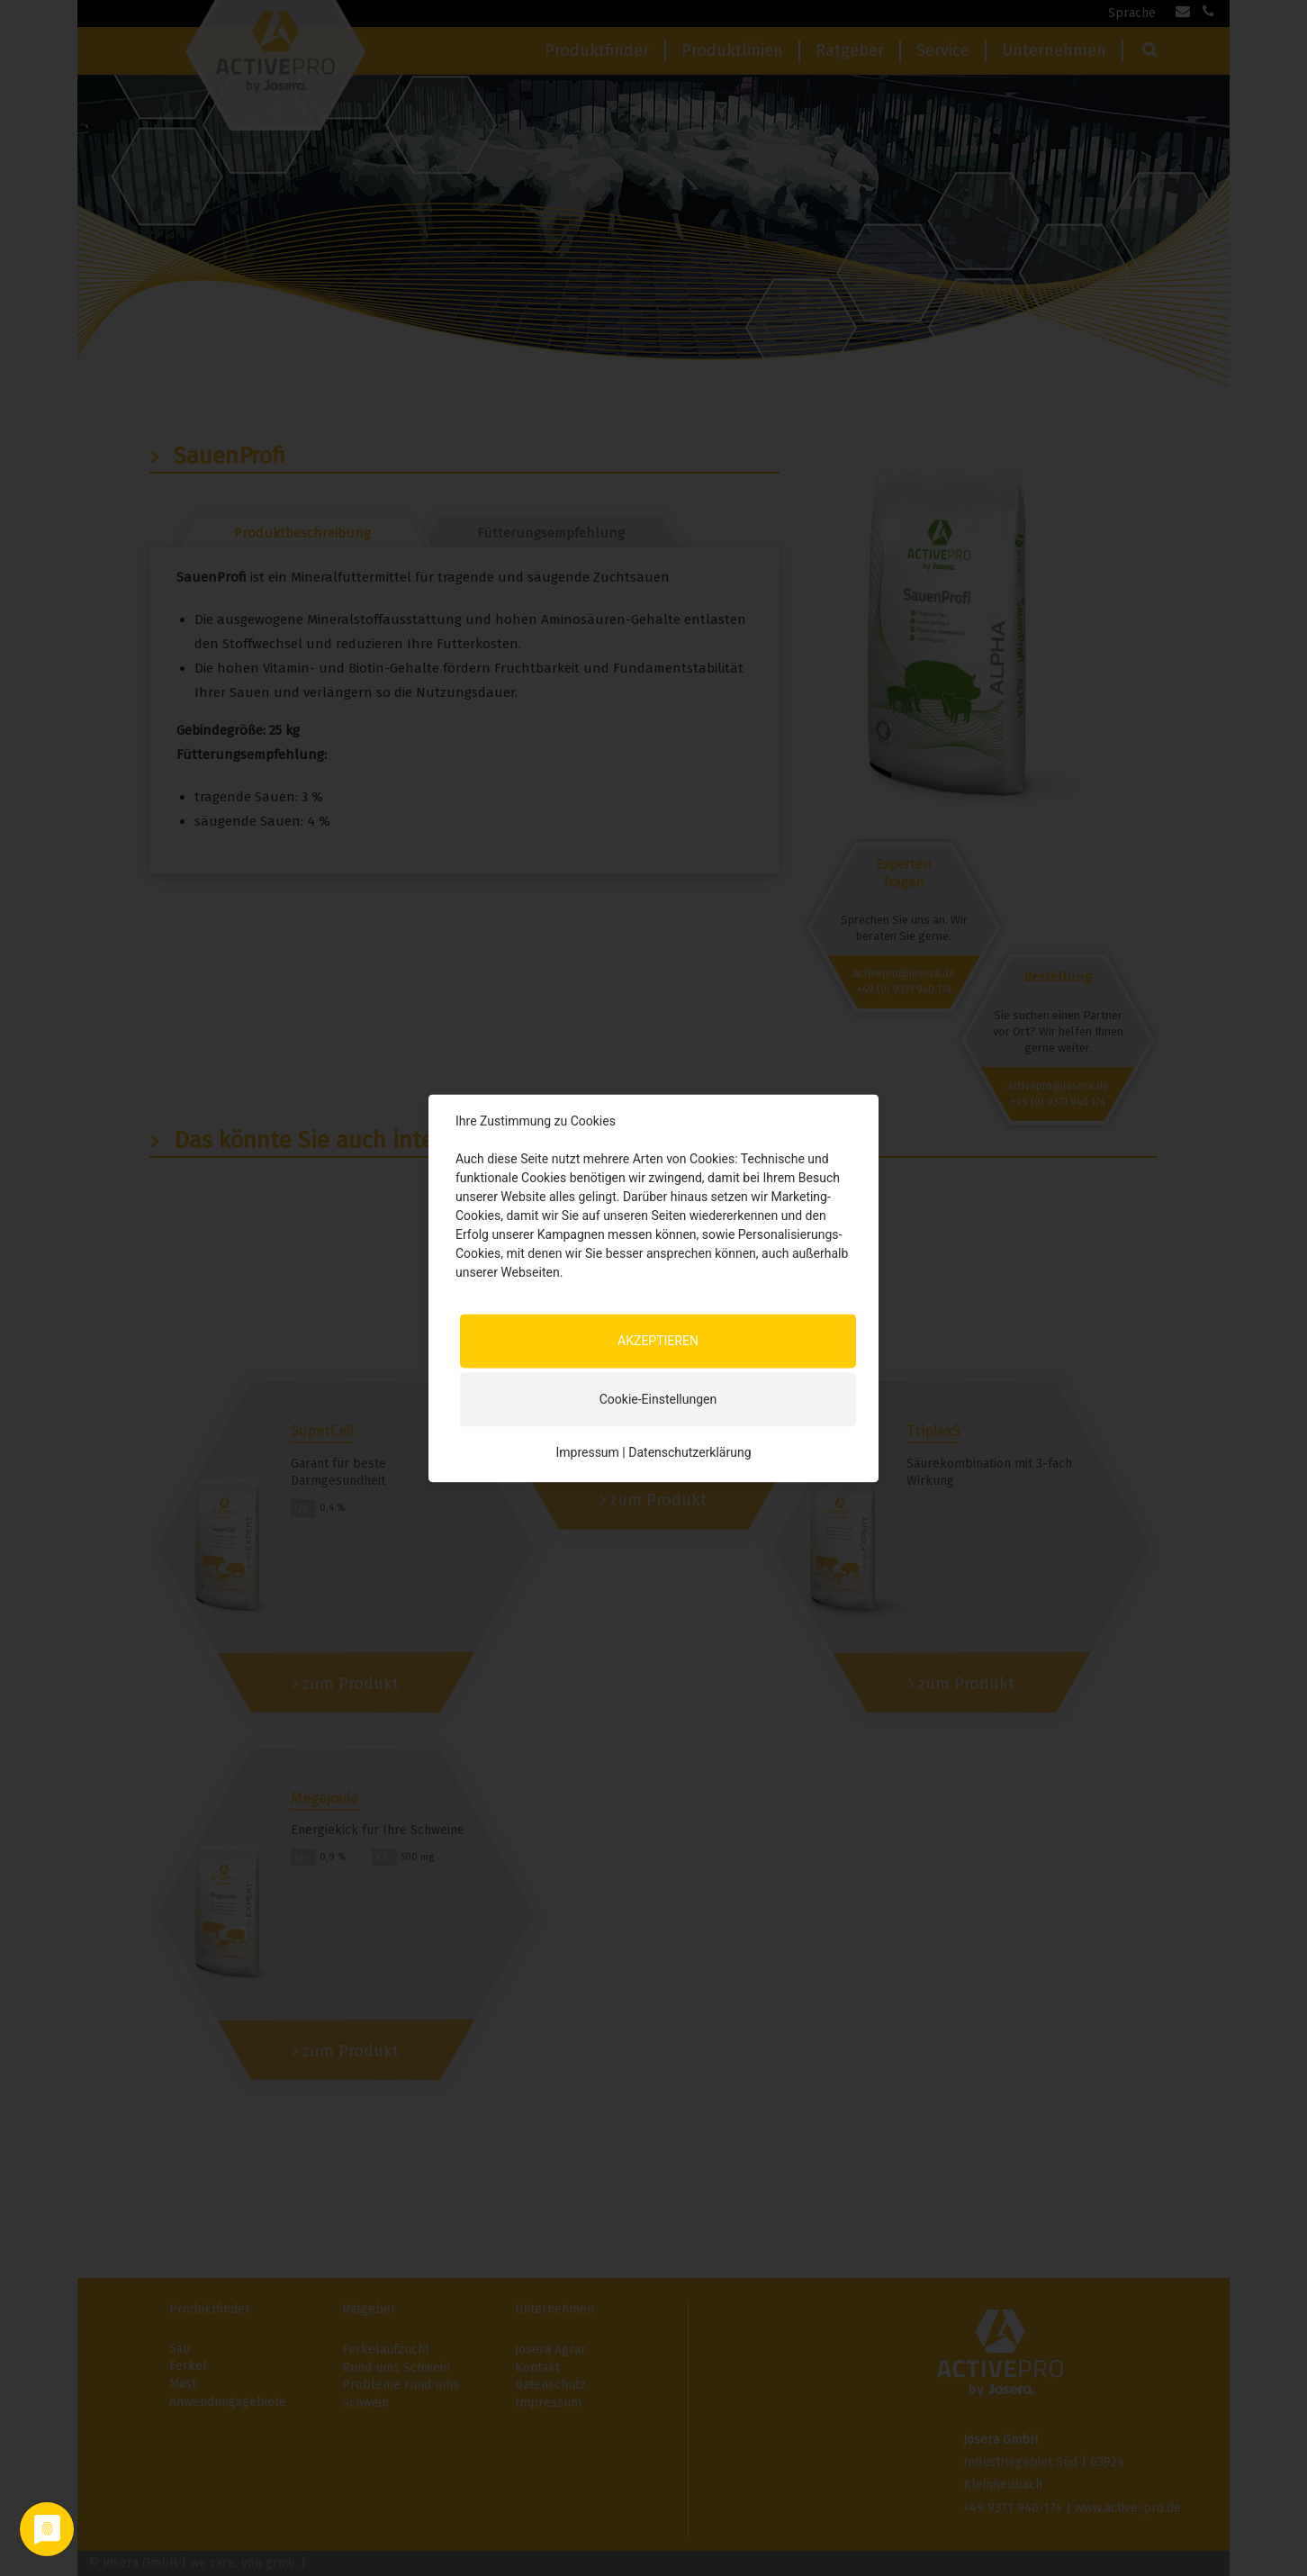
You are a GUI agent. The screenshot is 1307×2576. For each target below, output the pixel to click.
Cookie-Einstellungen (658, 1399)
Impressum (586, 1452)
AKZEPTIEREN (658, 1340)
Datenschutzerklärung (689, 1452)
